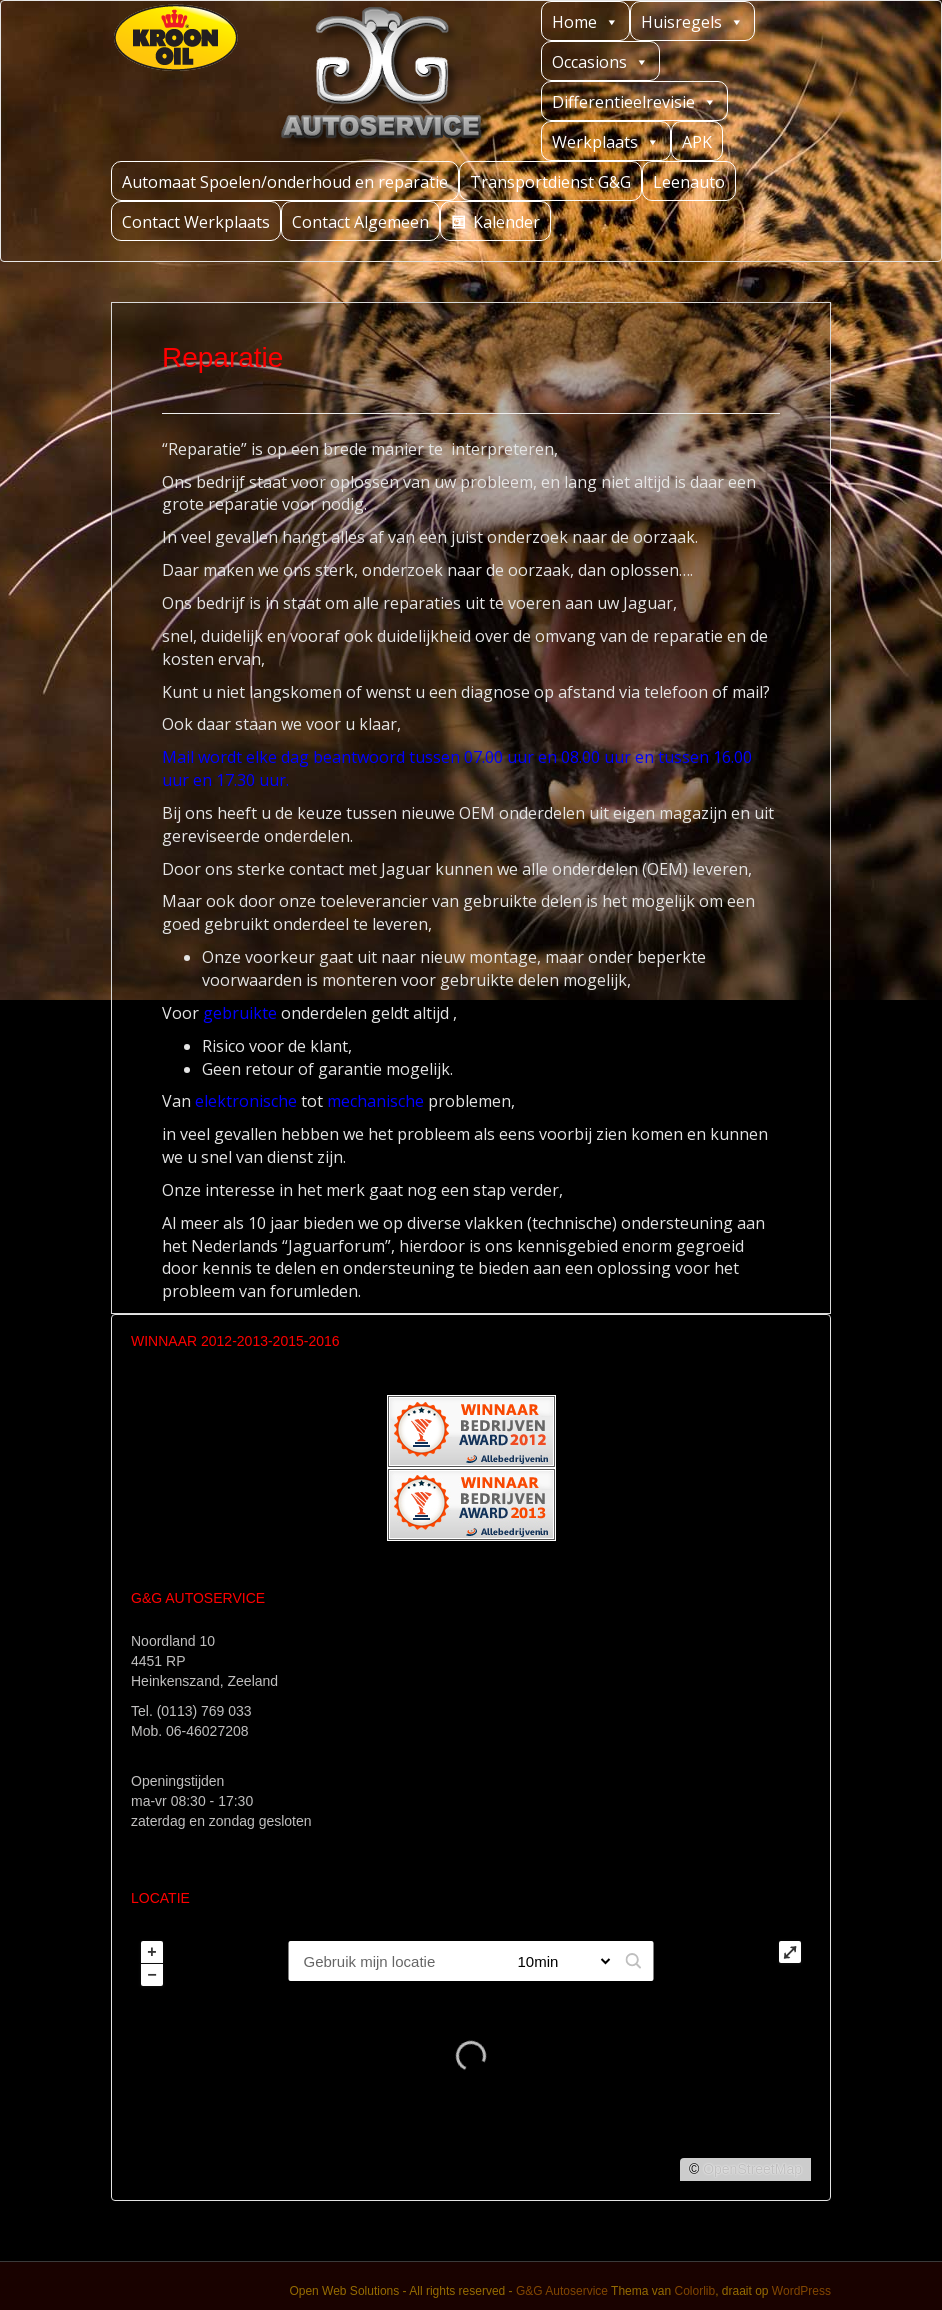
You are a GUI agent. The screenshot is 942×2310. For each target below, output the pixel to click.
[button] (634, 1961)
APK (697, 142)
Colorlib (694, 2291)
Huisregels (692, 21)
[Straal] (556, 1961)
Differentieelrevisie (634, 101)
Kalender (506, 222)
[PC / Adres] (394, 1961)
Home (585, 21)
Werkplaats (606, 141)
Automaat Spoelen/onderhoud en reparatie (285, 182)
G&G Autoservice (562, 2291)
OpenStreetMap (752, 2169)
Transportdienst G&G (550, 182)
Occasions (600, 61)
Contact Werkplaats (196, 222)
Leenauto (689, 182)
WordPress (801, 2291)
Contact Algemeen (360, 222)
